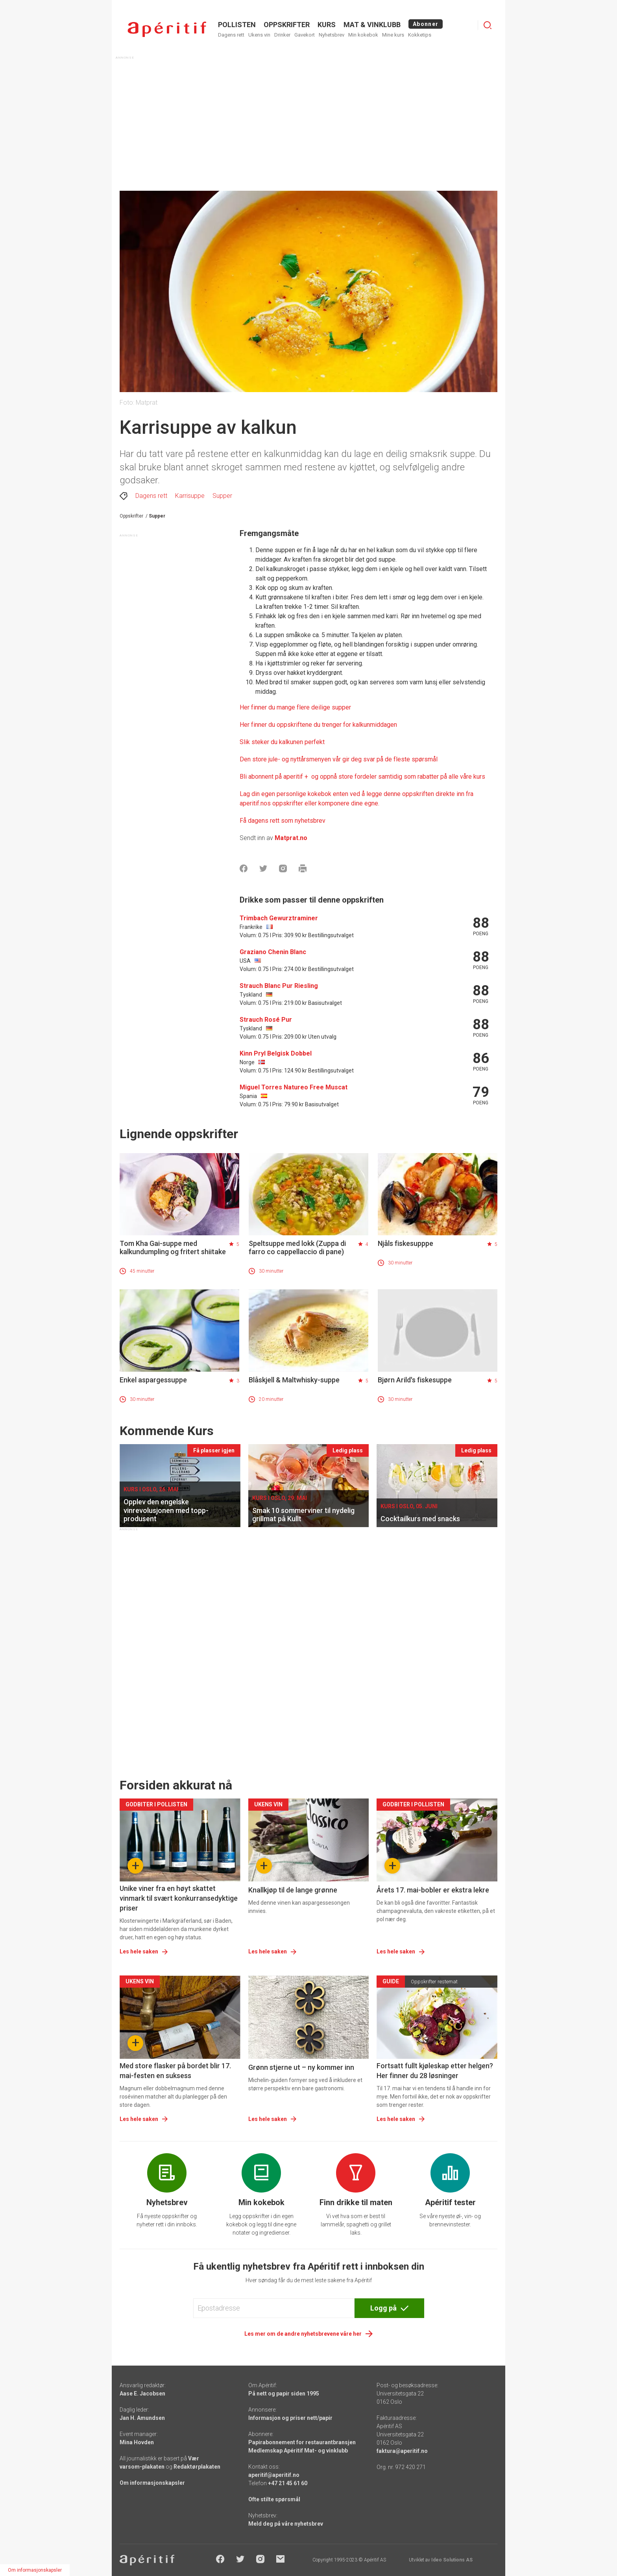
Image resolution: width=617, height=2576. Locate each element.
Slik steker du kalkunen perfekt (282, 742)
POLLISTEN (237, 24)
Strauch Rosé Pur (266, 1019)
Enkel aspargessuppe (153, 1380)
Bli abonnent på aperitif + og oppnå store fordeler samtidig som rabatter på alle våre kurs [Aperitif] (362, 776)
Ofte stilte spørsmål (274, 2499)
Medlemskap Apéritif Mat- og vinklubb (298, 2450)
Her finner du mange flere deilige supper (295, 707)
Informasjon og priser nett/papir (290, 2418)
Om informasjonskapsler (152, 2483)
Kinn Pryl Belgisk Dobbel (276, 1053)
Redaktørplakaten (197, 2467)
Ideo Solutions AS (452, 2560)
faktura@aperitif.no (402, 2451)
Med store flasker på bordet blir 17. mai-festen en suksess (175, 2071)
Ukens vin (259, 35)
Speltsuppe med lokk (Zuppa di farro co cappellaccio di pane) (297, 1247)
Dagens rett (231, 35)
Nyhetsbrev (331, 35)
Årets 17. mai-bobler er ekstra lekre (433, 1890)
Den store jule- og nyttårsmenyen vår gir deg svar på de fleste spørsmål (339, 759)
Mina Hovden (137, 2442)
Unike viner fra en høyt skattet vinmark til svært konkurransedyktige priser (179, 1898)
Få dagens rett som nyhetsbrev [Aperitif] (282, 820)
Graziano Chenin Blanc (273, 952)
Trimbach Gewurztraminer (279, 918)
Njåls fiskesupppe (405, 1243)
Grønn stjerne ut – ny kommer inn (301, 2067)
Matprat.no (291, 838)
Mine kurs (393, 35)
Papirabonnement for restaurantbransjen (302, 2442)
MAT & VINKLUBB (372, 24)
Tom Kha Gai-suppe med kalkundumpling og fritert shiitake (173, 1247)
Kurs (327, 24)
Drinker (282, 35)
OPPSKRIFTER (287, 24)
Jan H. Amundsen (142, 2418)
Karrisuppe (190, 495)
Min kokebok (363, 35)
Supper (222, 495)
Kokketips (419, 35)
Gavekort (304, 35)
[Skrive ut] (302, 868)
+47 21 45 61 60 (287, 2483)
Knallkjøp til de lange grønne (292, 1890)
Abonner (425, 24)
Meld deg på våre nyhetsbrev (285, 2524)
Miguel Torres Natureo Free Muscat (293, 1087)
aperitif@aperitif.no (273, 2475)
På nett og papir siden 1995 (283, 2393)
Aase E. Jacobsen (142, 2393)
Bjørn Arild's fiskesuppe (415, 1380)
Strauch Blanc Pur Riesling (279, 985)
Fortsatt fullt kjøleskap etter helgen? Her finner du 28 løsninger (435, 2071)
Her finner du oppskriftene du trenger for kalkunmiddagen (318, 724)
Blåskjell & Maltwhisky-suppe (294, 1380)
